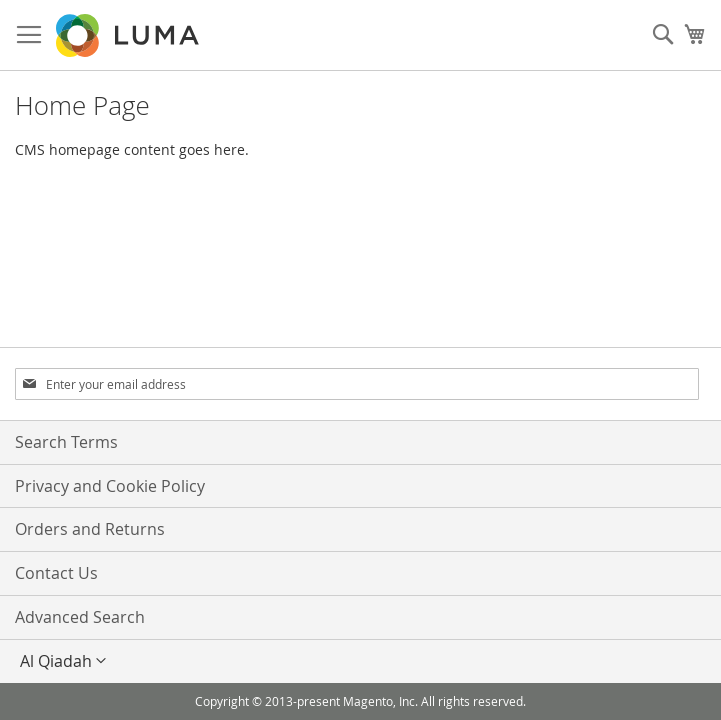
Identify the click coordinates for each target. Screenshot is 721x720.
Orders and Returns (90, 529)
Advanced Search (80, 617)
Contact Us (56, 573)
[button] (360, 661)
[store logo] (129, 35)
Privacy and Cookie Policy (110, 486)
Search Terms (66, 442)
